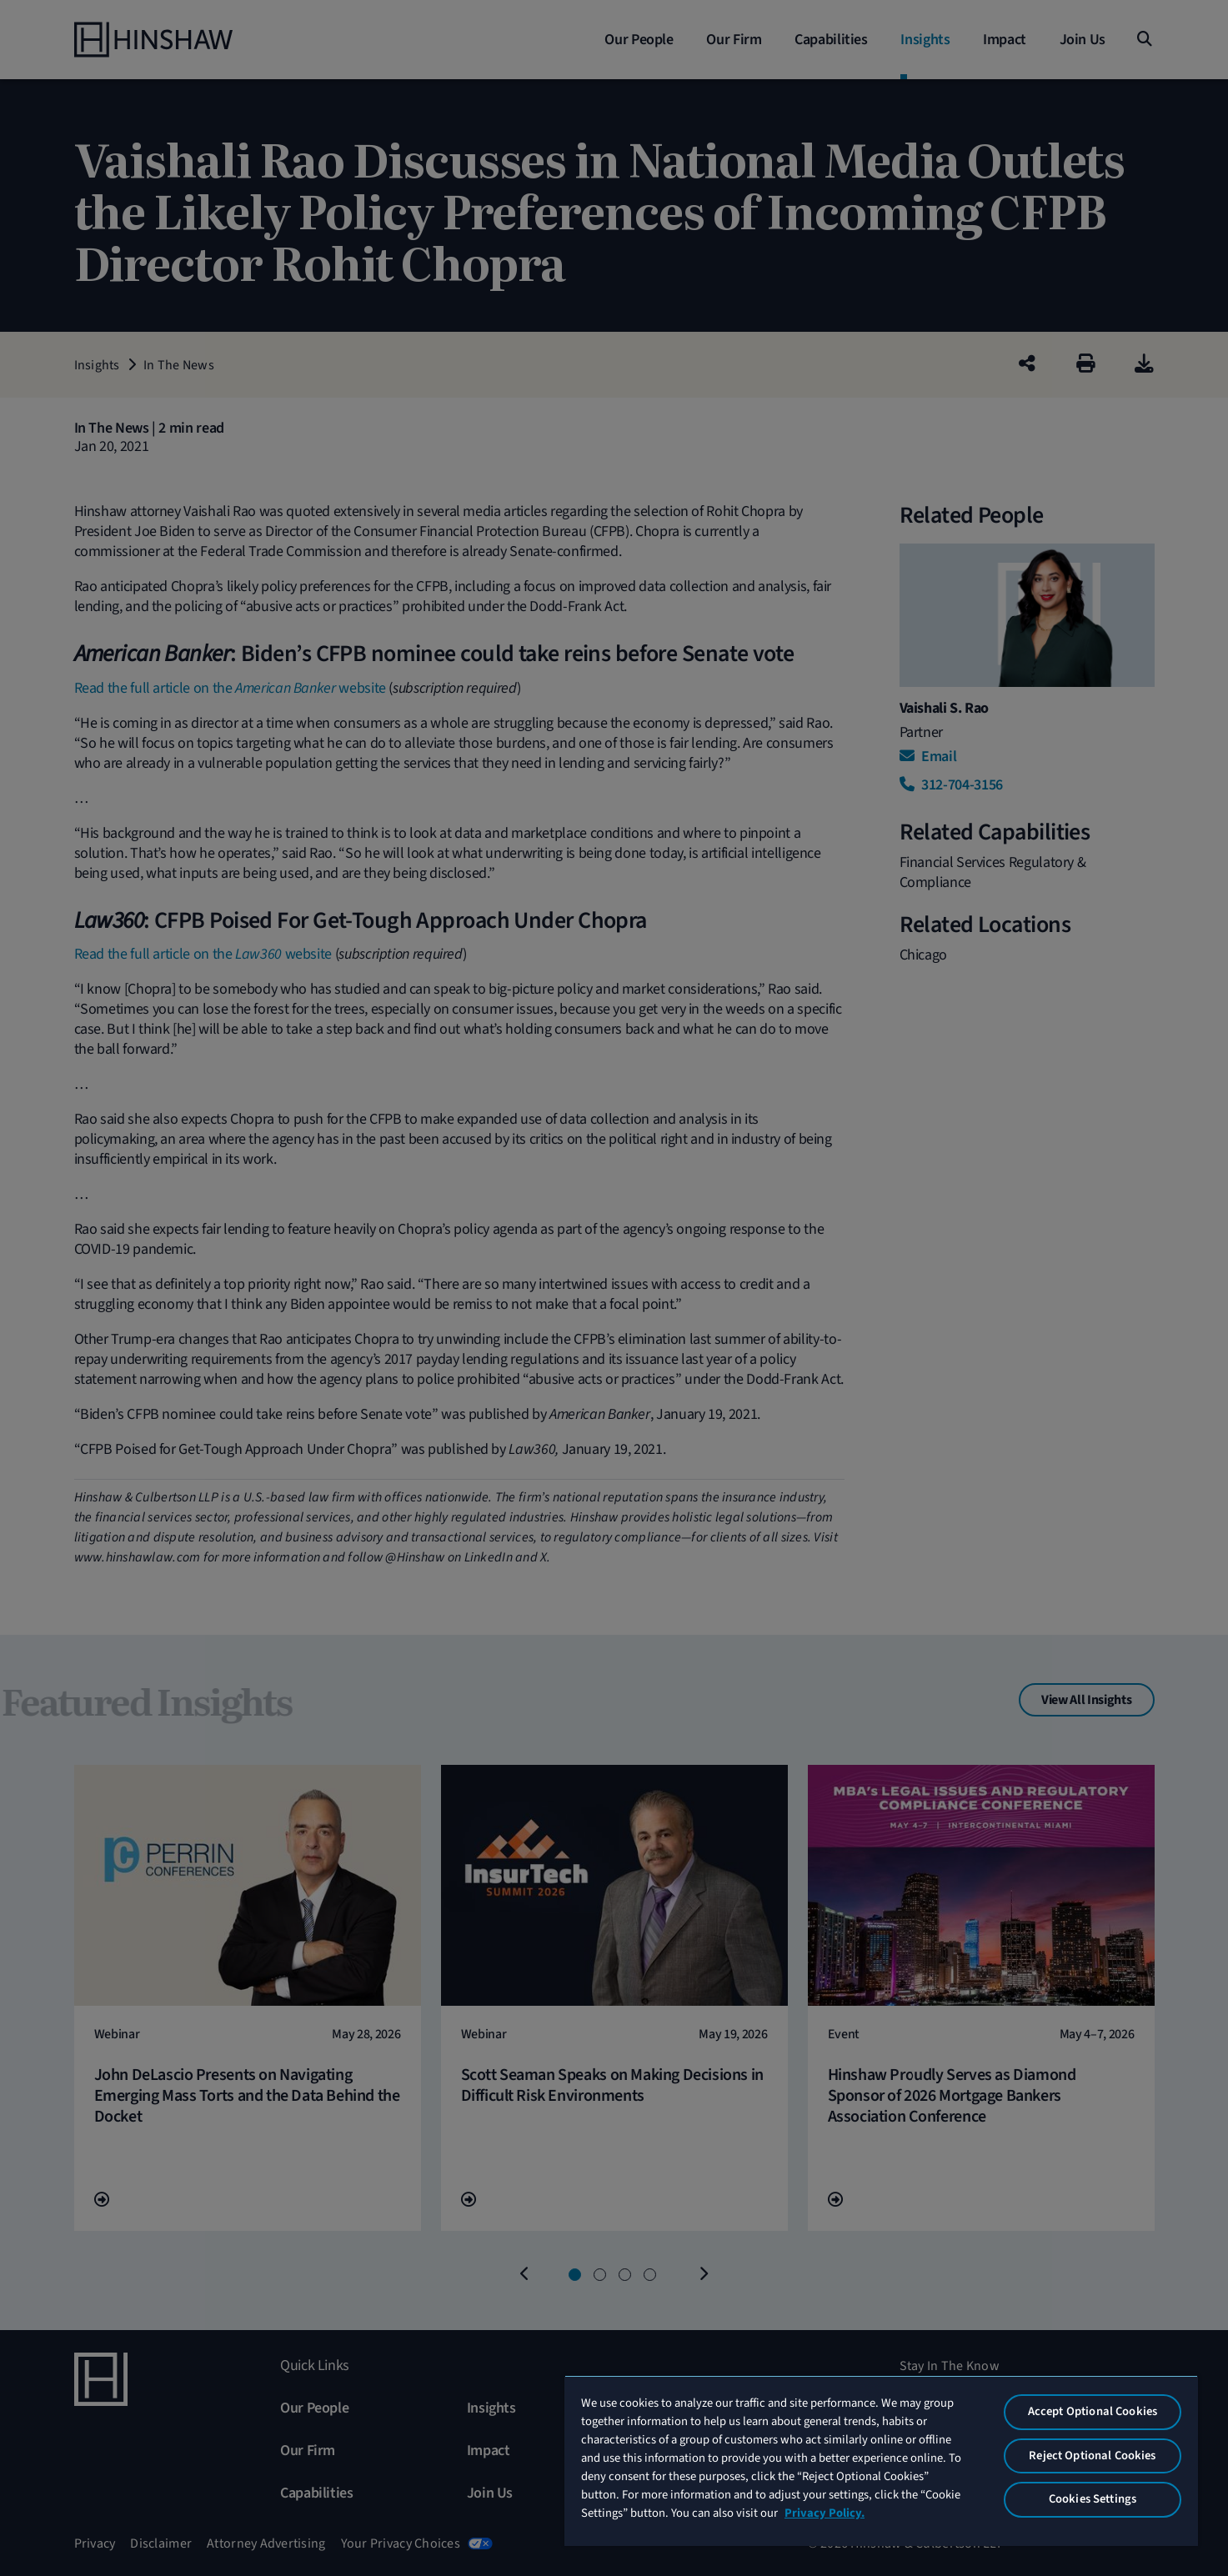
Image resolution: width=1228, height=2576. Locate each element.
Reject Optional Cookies (1092, 2455)
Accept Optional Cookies (1092, 2411)
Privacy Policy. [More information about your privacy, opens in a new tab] (824, 2513)
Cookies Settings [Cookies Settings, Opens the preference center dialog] (1092, 2499)
